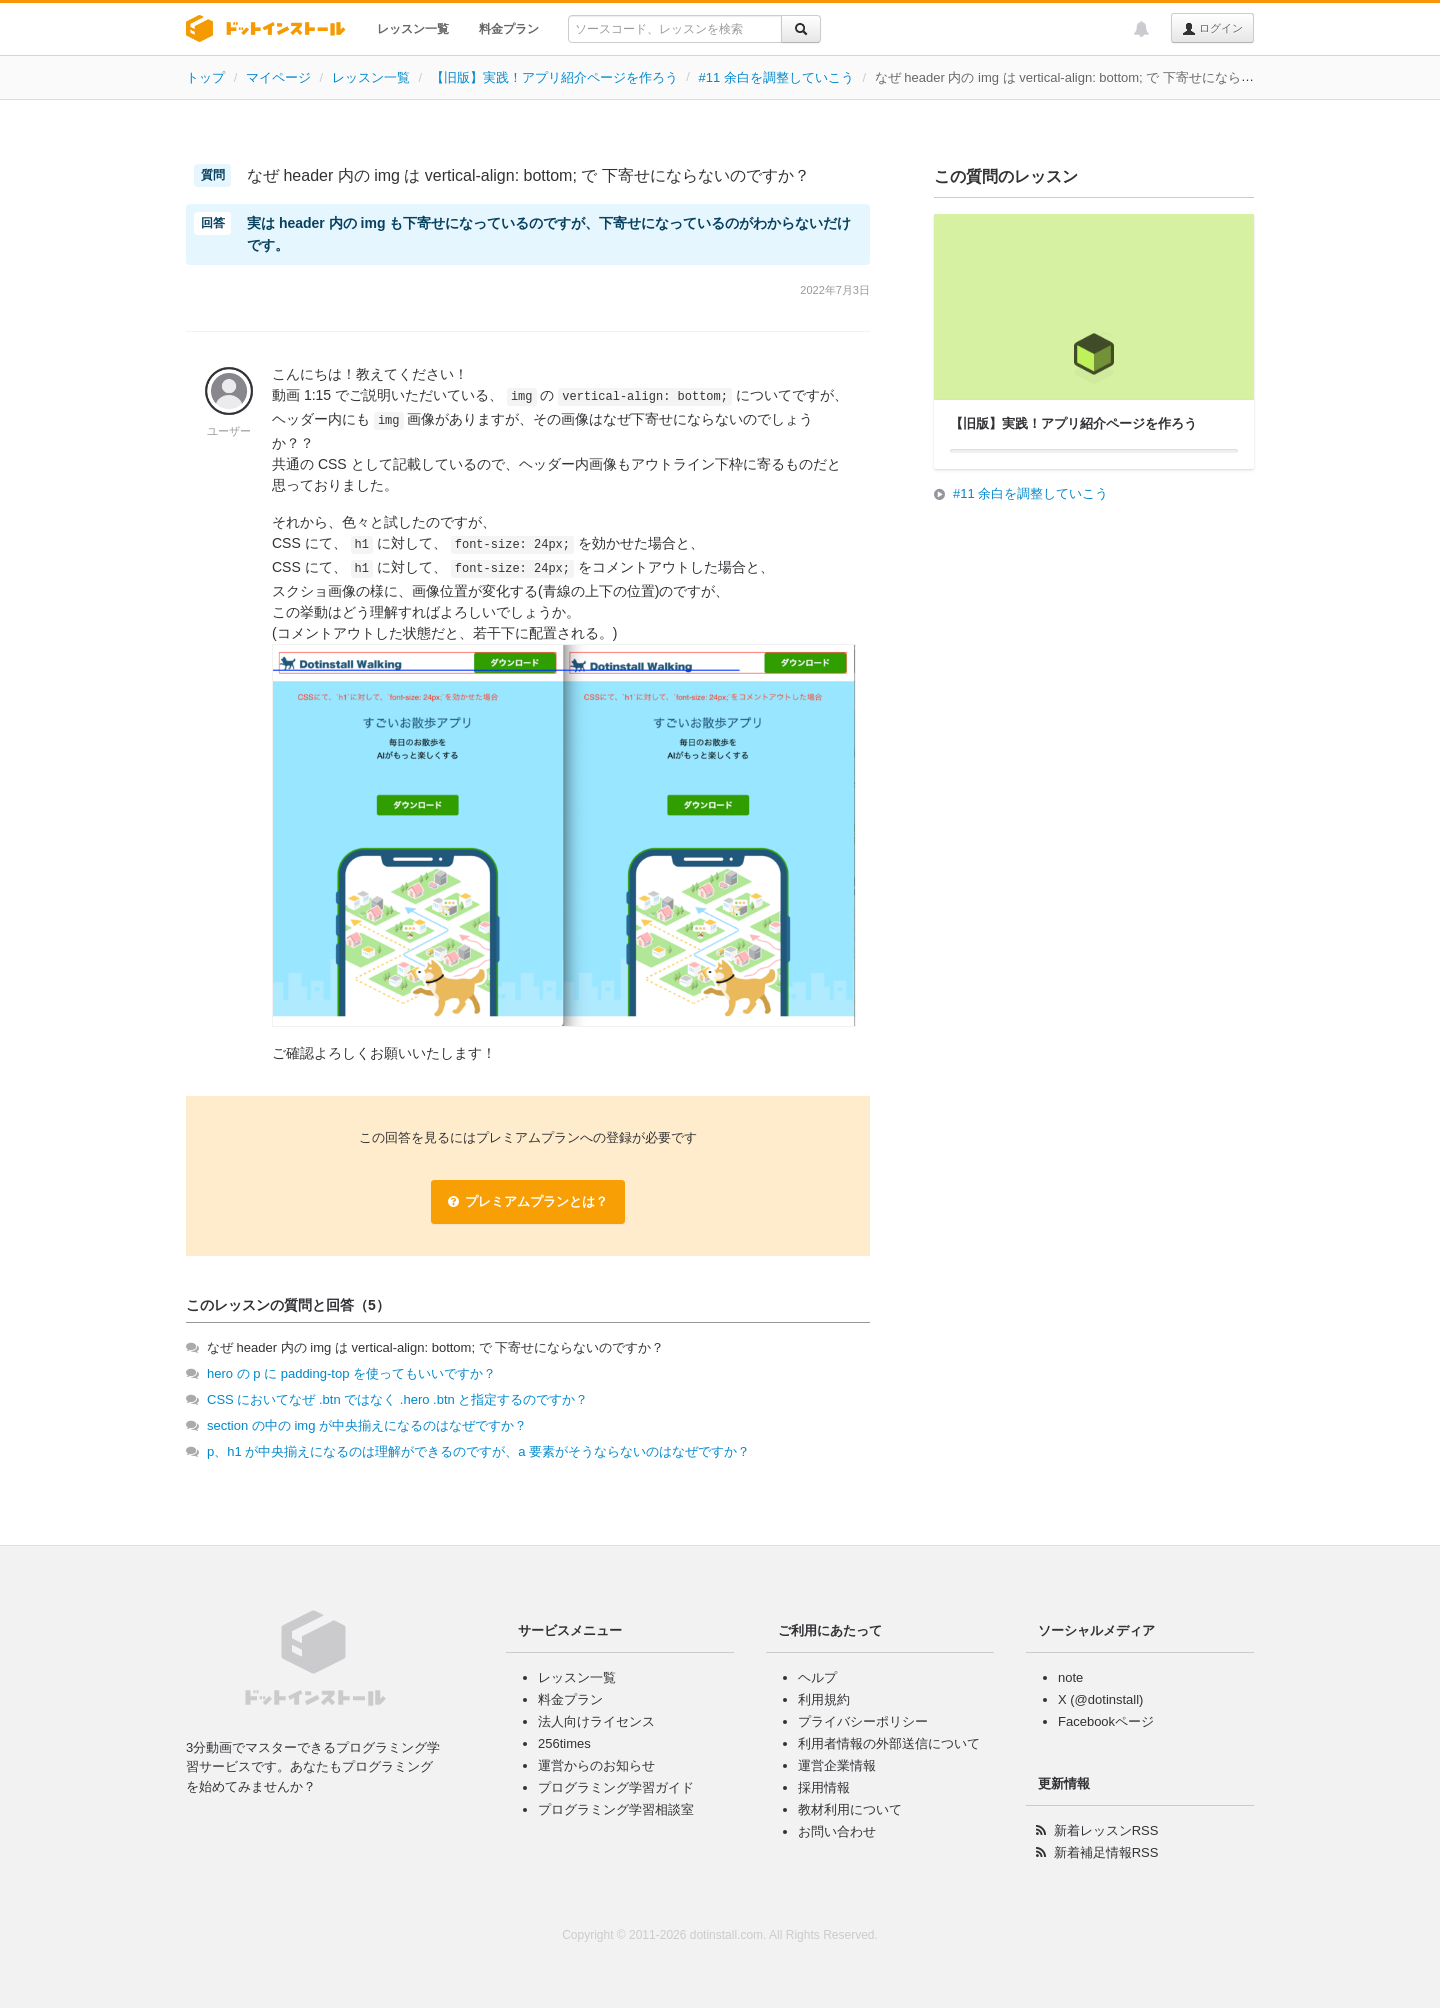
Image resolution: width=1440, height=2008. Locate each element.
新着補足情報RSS (1106, 1852)
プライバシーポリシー (863, 1721)
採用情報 (824, 1787)
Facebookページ (1106, 1721)
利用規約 (824, 1699)
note (1070, 1677)
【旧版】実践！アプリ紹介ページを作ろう (554, 77)
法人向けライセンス (596, 1721)
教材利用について (850, 1809)
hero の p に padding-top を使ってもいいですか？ (351, 1373)
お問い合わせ (837, 1831)
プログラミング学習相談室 (616, 1809)
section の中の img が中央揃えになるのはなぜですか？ (367, 1425)
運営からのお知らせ (596, 1765)
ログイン (1212, 29)
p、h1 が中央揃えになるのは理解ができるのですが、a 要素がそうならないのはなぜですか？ (478, 1451)
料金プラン (509, 29)
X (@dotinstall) (1100, 1699)
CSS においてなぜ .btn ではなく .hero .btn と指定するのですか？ (397, 1399)
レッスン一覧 (413, 29)
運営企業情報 (837, 1765)
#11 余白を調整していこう (776, 77)
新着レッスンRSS (1106, 1830)
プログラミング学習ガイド (616, 1787)
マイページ (278, 77)
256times (564, 1743)
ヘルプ (817, 1677)
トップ (205, 77)
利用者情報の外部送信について (889, 1743)
